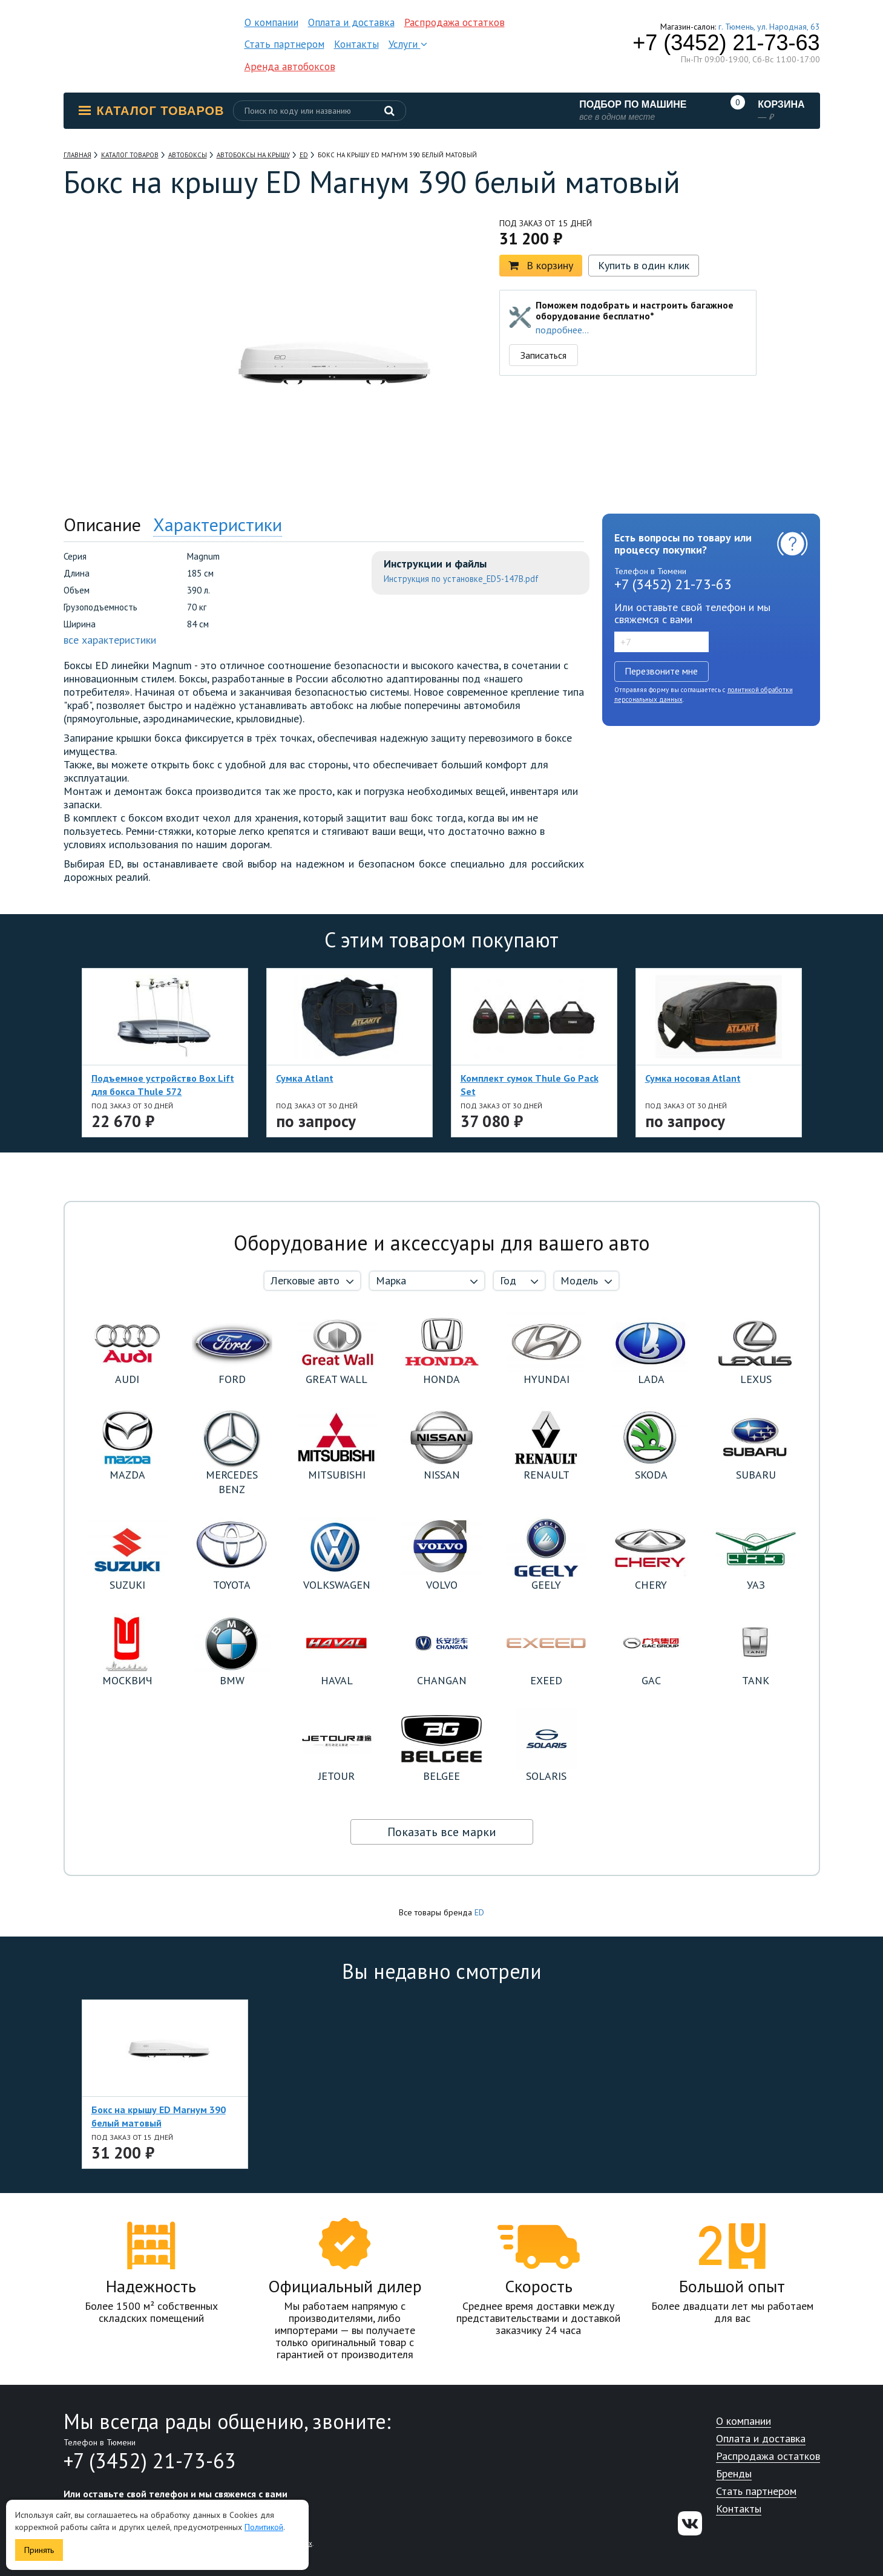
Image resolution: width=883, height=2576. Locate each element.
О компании (271, 22)
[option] (118, 286)
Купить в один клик (643, 265)
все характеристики (110, 640)
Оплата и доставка (351, 22)
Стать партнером (284, 44)
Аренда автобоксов (290, 66)
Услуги (408, 44)
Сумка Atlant (304, 1078)
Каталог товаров (152, 110)
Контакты (356, 44)
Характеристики (217, 524)
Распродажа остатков (454, 22)
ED (479, 1912)
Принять (39, 2550)
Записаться (543, 355)
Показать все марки (441, 1832)
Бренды (734, 2474)
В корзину (540, 265)
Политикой (264, 2527)
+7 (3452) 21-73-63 (725, 43)
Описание (102, 524)
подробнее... (562, 330)
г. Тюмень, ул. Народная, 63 (769, 26)
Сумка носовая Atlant (693, 1078)
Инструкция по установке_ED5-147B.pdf (461, 578)
